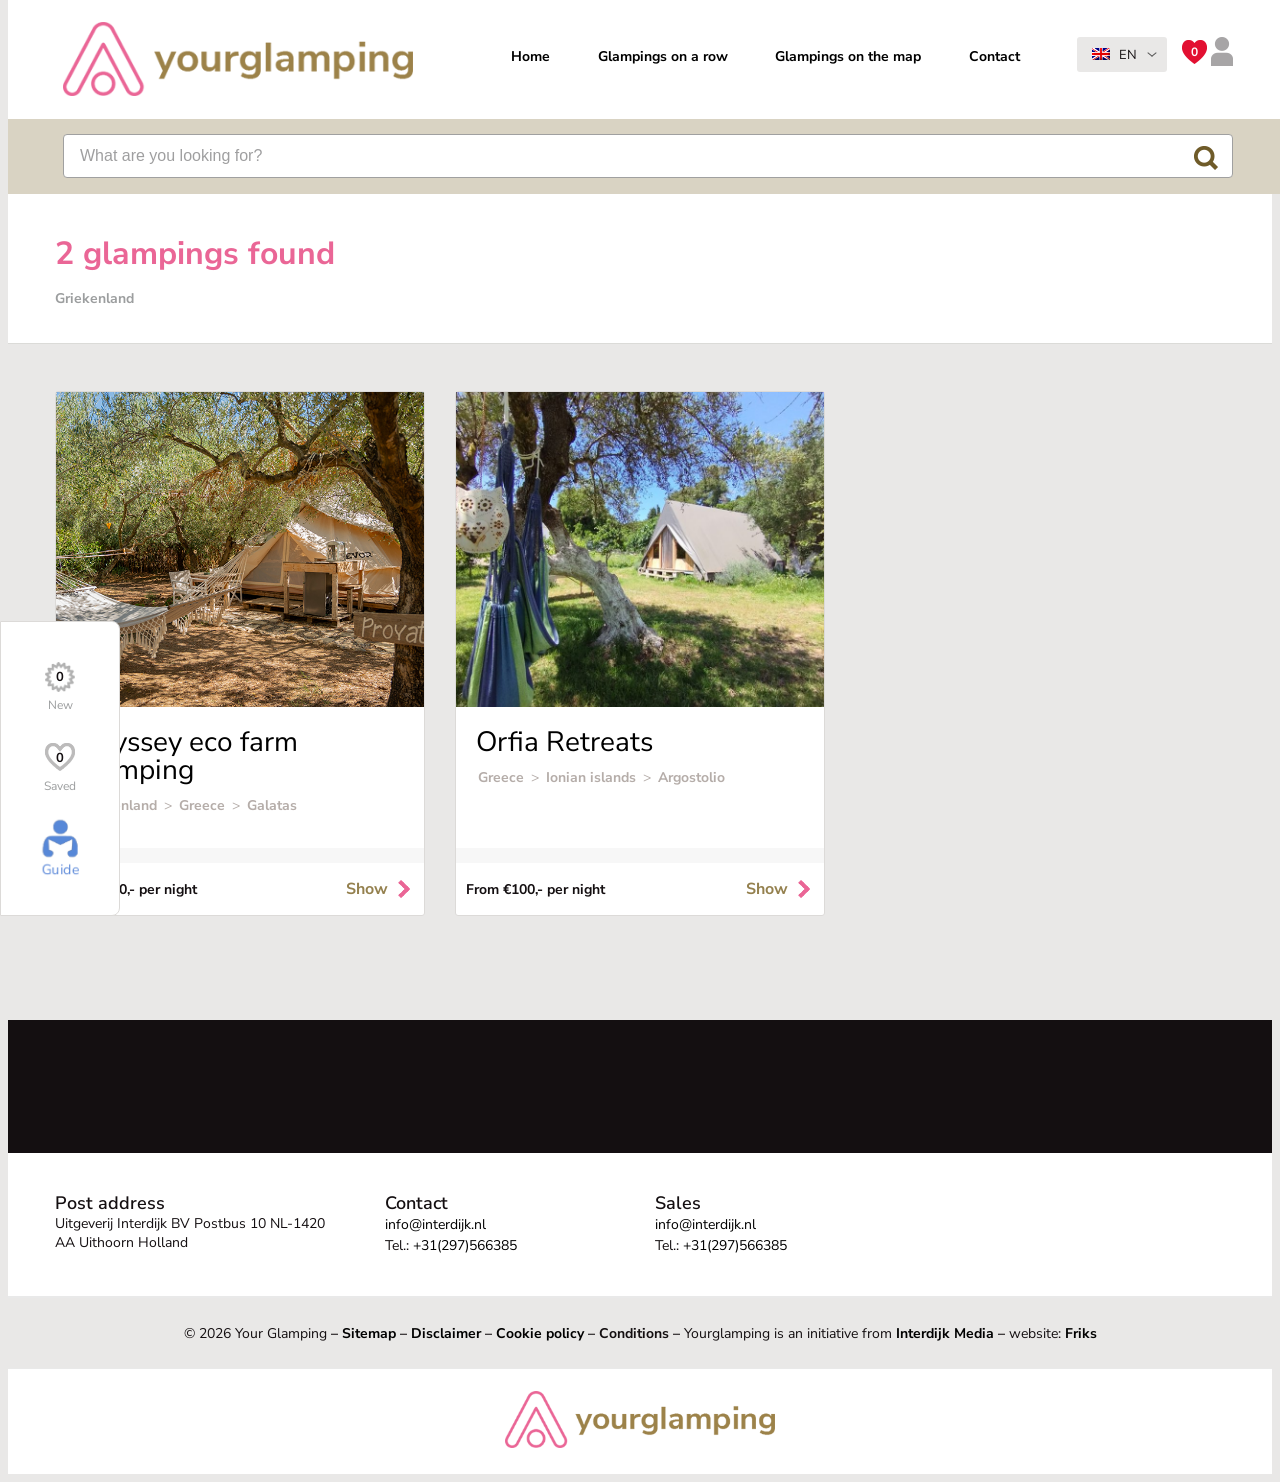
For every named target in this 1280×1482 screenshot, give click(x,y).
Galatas (272, 805)
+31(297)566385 (465, 1245)
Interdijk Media (945, 1333)
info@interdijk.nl (435, 1224)
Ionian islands (591, 777)
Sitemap (369, 1333)
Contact (994, 56)
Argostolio (691, 777)
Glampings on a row (663, 56)
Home (530, 56)
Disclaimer (446, 1333)
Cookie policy (540, 1333)
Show (380, 889)
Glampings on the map (848, 56)
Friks (1081, 1333)
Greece (202, 805)
